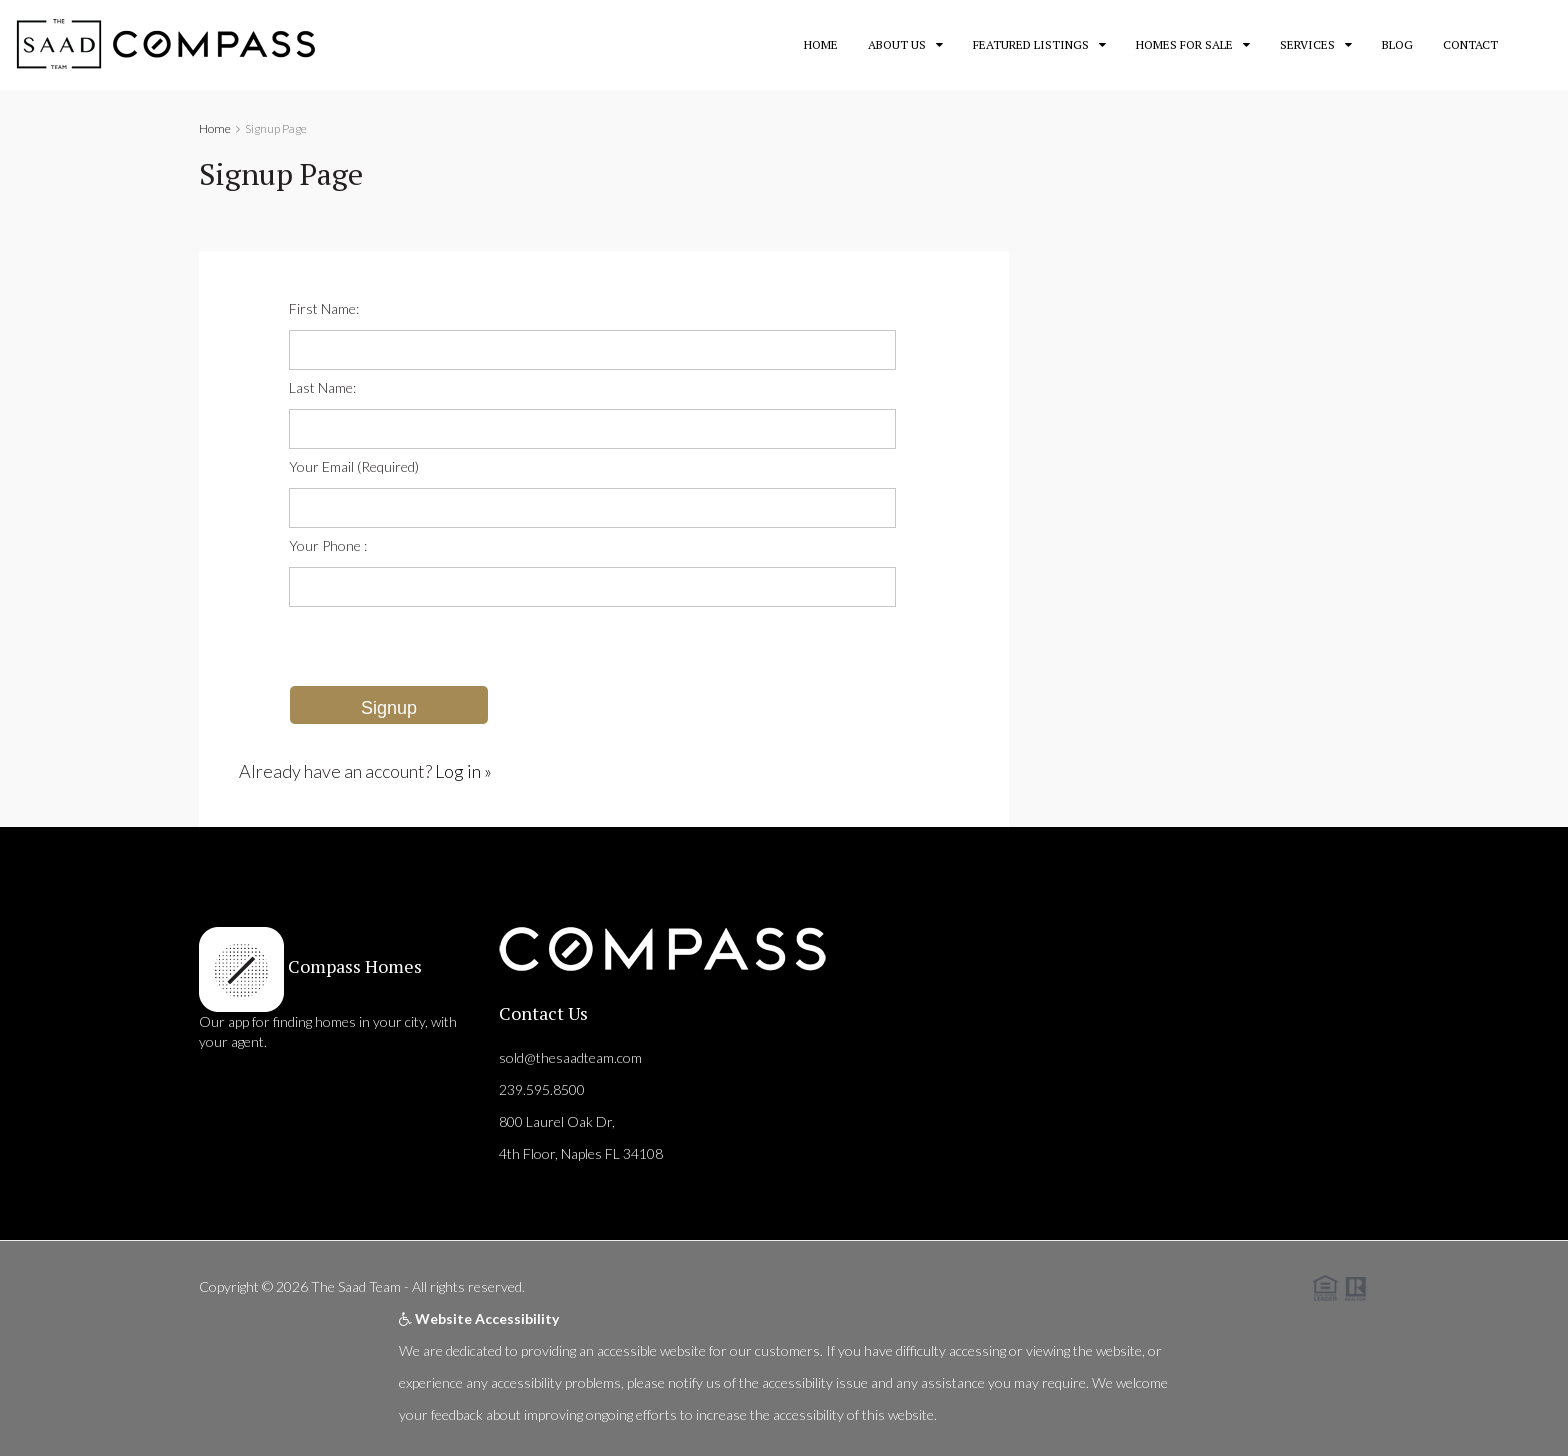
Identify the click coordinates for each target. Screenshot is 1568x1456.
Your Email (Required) (354, 466)
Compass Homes (353, 966)
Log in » (463, 771)
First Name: (324, 308)
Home (821, 44)
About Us (897, 44)
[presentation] (441, 646)
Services (1307, 44)
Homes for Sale (1184, 44)
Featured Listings (1031, 44)
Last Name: (322, 387)
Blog (1397, 44)
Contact (1470, 44)
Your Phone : (328, 545)
